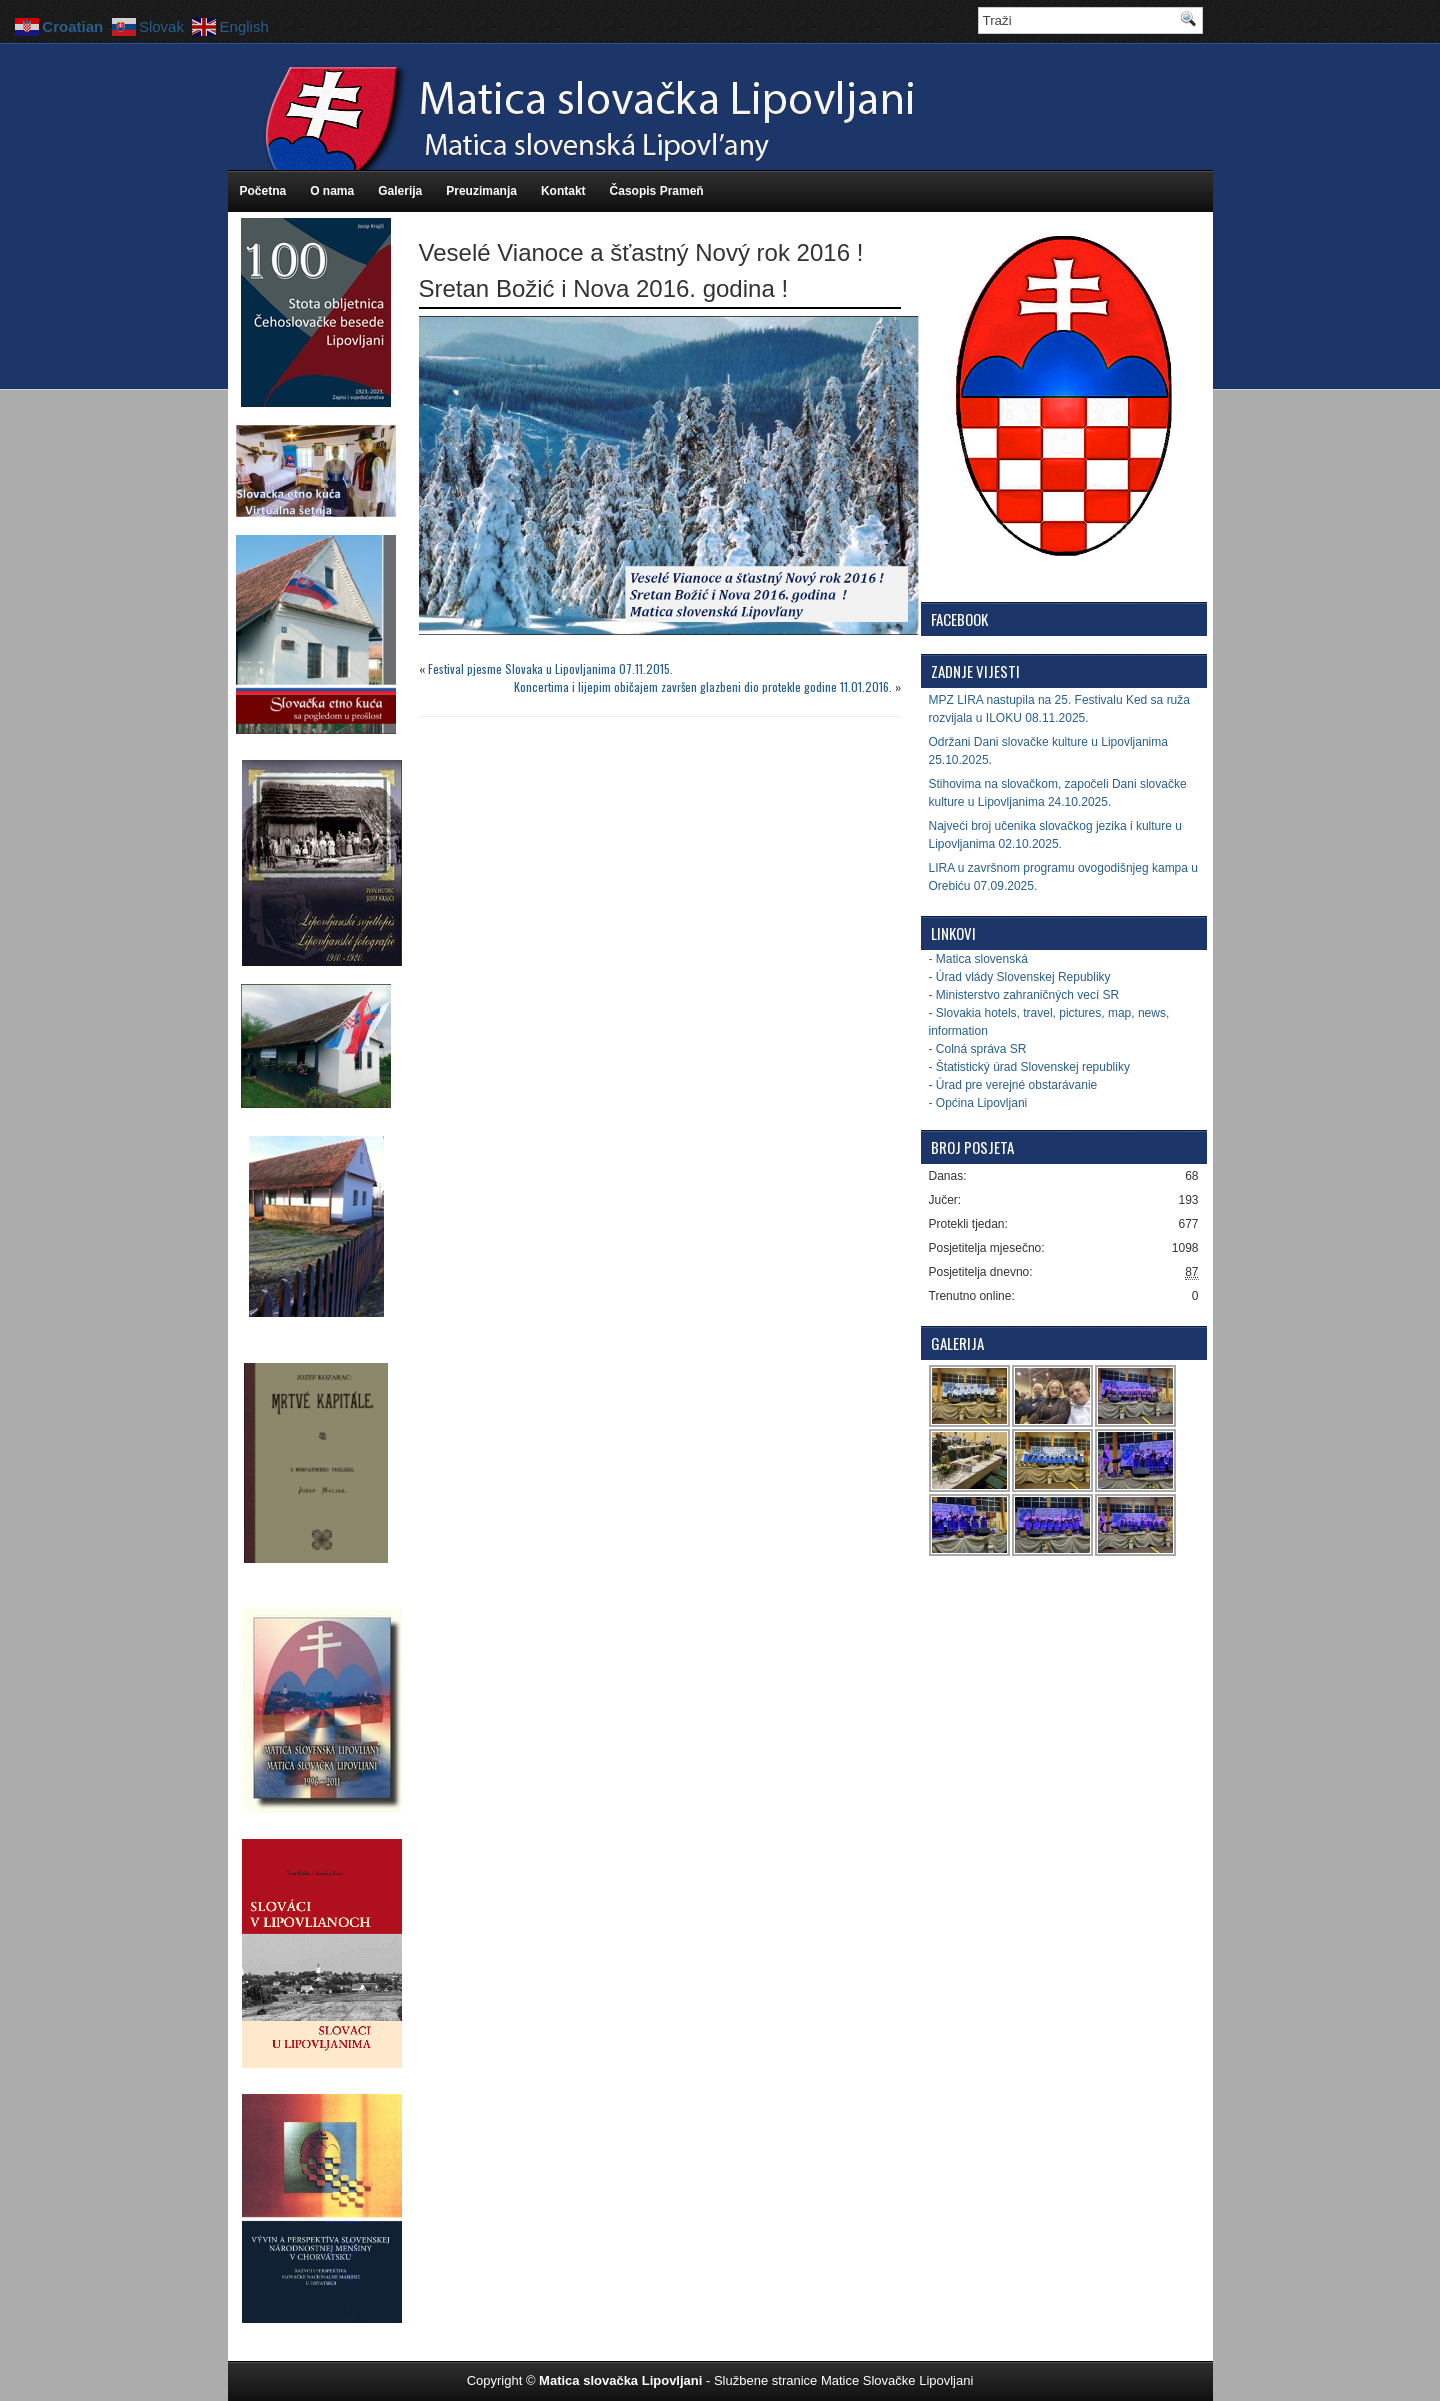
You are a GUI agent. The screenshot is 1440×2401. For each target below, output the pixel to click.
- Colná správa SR (978, 1049)
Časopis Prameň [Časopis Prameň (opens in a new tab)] (657, 191)
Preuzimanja (481, 191)
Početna (263, 191)
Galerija (400, 191)
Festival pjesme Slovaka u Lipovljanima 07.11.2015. (550, 668)
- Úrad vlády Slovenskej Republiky (1020, 977)
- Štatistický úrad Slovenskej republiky (1029, 1067)
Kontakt (563, 191)
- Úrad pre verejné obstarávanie (1013, 1085)
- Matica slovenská (978, 959)
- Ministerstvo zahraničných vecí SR (1024, 995)
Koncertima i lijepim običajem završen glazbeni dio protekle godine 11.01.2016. (703, 686)
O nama (332, 191)
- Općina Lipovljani (978, 1103)
